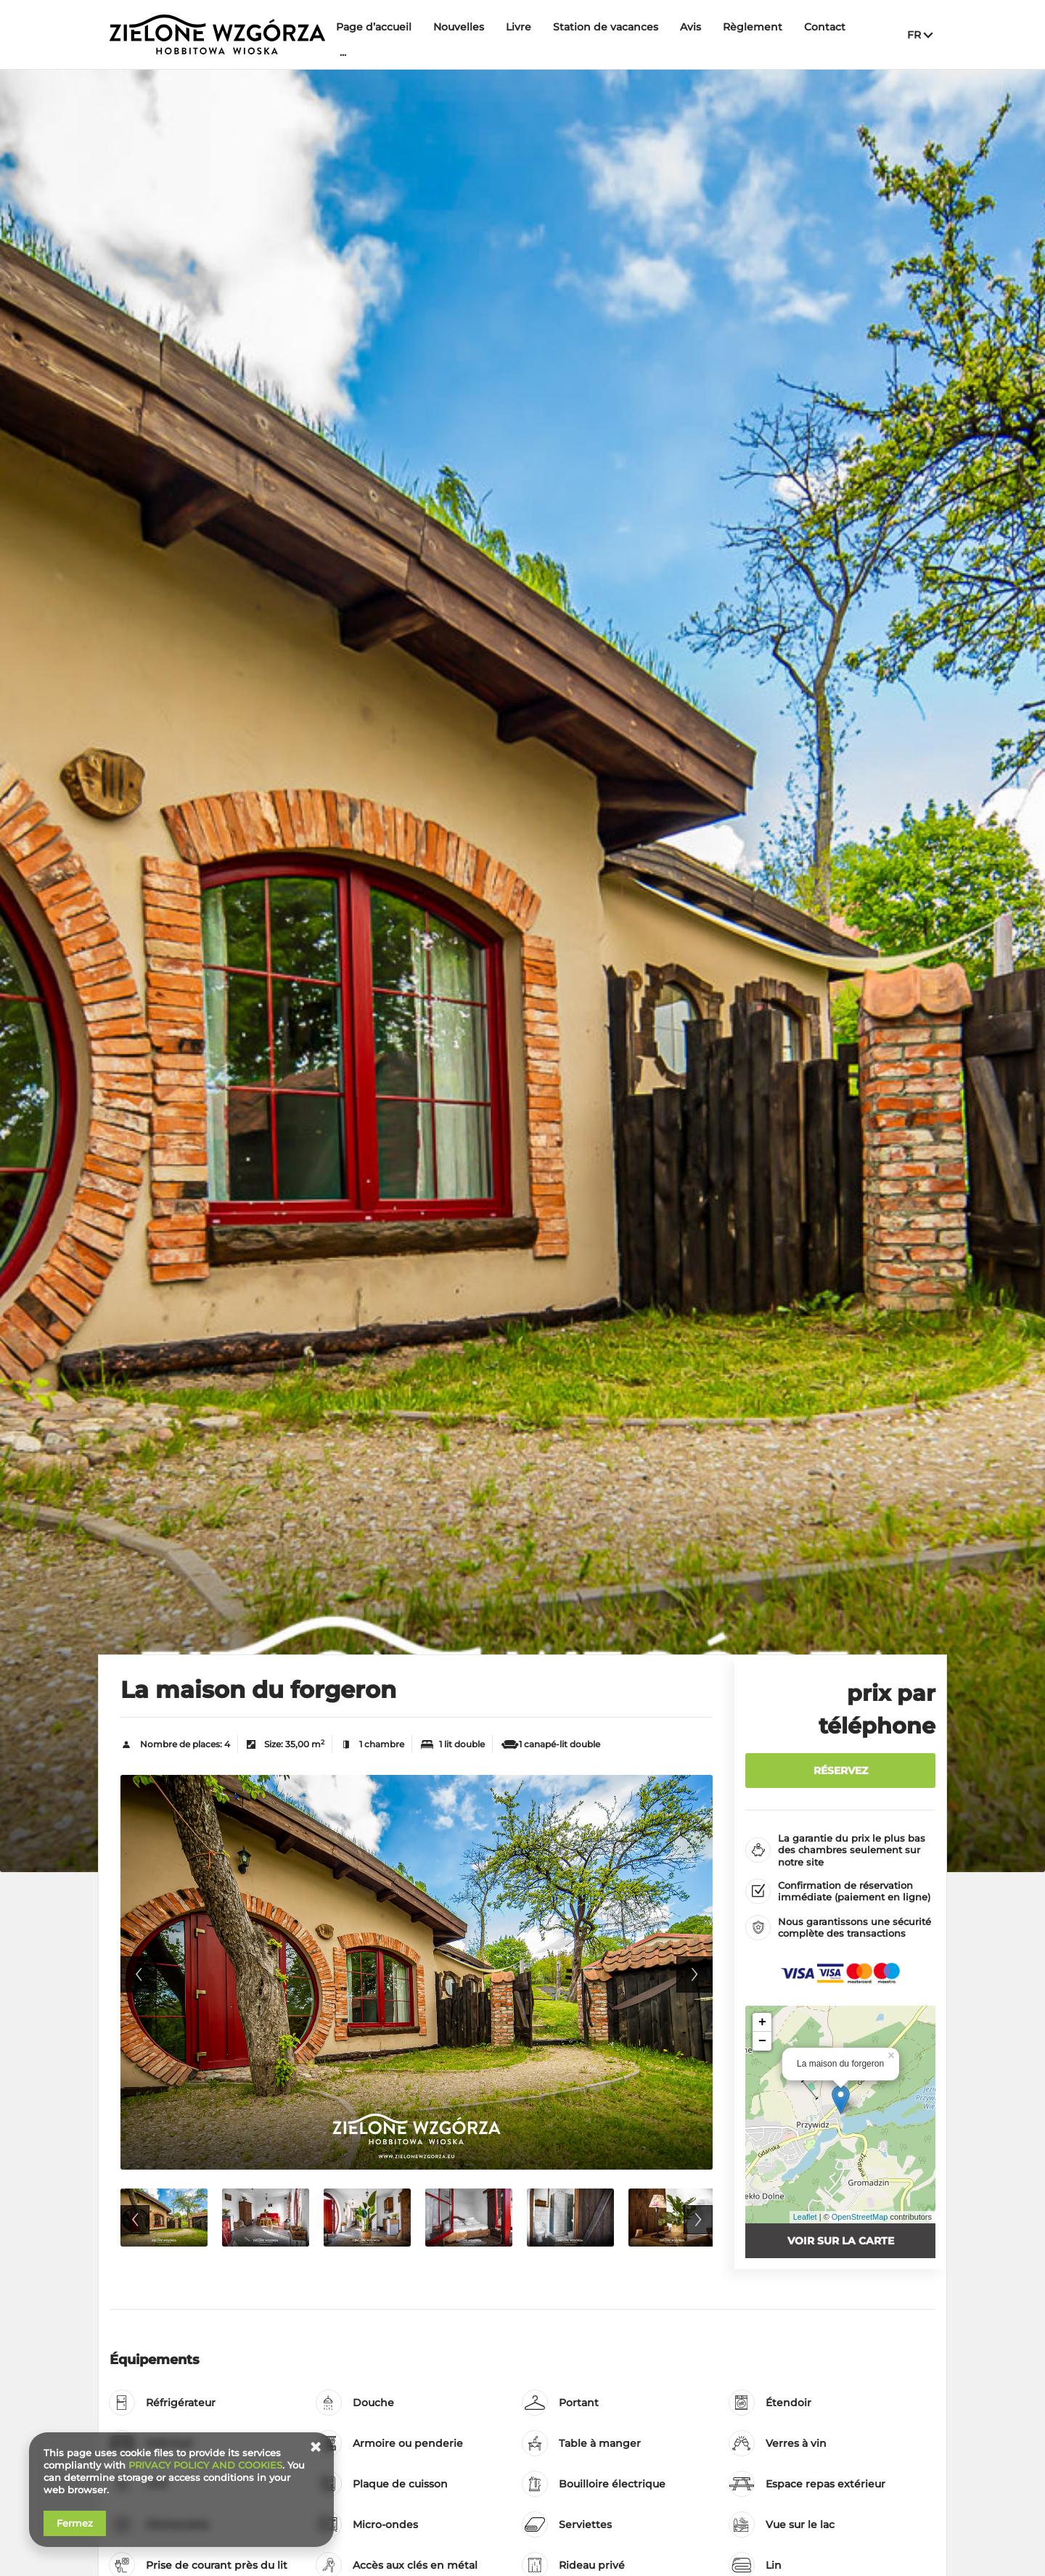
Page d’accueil (373, 26)
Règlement (752, 26)
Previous (138, 1974)
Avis (690, 26)
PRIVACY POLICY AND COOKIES (205, 2465)
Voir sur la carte (840, 2240)
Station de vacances (605, 26)
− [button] (762, 2041)
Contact (824, 26)
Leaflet (805, 2216)
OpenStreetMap (860, 2216)
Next (694, 1974)
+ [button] (762, 2022)
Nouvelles (458, 26)
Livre (518, 26)
